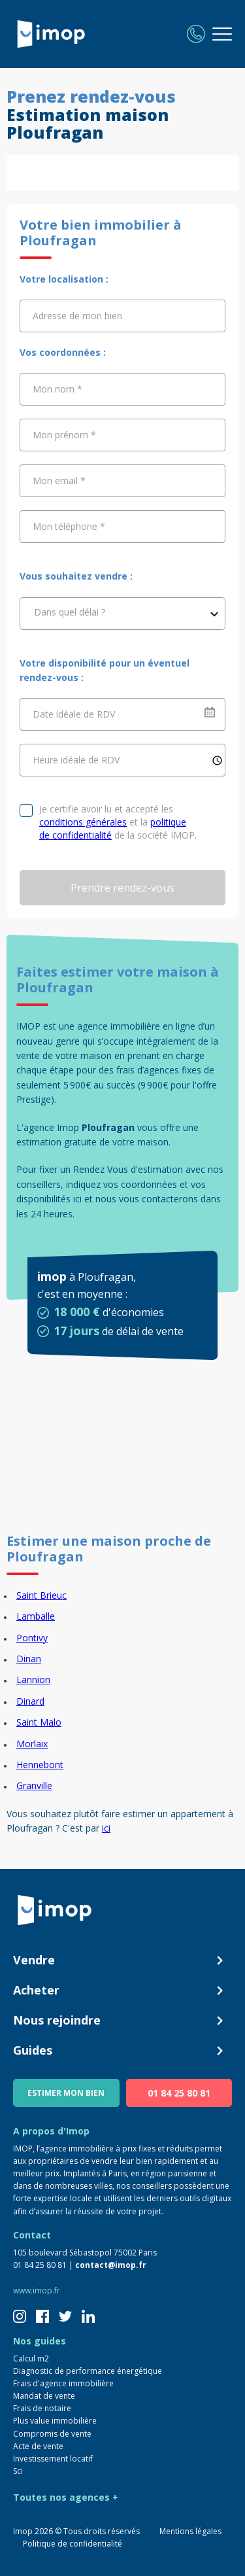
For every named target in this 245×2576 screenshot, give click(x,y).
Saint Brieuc (41, 1595)
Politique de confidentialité (72, 2543)
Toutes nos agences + (65, 2497)
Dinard (30, 1701)
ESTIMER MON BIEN (66, 2092)
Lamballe (35, 1616)
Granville (34, 1785)
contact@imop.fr (110, 2265)
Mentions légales (190, 2531)
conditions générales (83, 822)
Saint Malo (38, 1722)
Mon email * (59, 480)
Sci (18, 2471)
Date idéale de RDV (74, 714)
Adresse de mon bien (77, 315)
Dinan (28, 1658)
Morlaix (32, 1743)
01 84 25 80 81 (179, 2093)
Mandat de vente (44, 2395)
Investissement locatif (53, 2458)
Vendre (122, 1960)
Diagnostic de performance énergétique (87, 2370)
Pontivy (32, 1637)
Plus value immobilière (55, 2420)
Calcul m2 (31, 2358)
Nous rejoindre (122, 2020)
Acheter (122, 1990)
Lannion (33, 1679)
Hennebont (39, 1764)
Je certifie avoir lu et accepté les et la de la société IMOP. (118, 822)
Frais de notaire (42, 2408)
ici (106, 1828)
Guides (122, 2051)
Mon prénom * (64, 434)
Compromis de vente (52, 2433)
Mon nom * (57, 389)
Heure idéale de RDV (76, 760)
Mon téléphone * (69, 526)
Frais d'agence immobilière (63, 2383)
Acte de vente (38, 2446)
